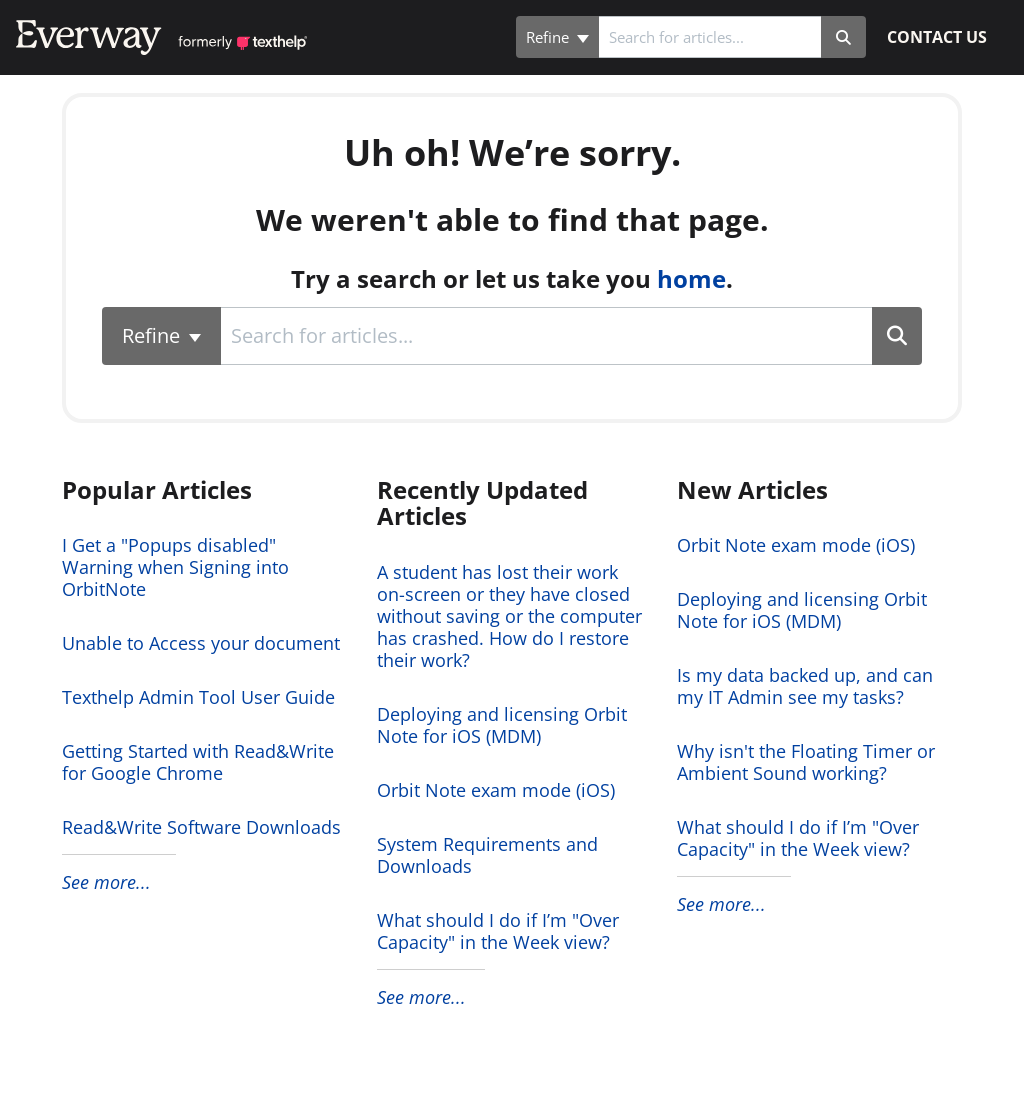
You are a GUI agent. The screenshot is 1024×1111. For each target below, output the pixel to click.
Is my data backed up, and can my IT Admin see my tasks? (805, 686)
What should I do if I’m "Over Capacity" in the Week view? (498, 931)
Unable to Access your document (201, 643)
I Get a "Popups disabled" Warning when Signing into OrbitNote (175, 567)
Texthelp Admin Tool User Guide (198, 697)
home (691, 278)
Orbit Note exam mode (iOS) (496, 790)
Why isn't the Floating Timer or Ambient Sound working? (806, 762)
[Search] (843, 37)
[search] (710, 37)
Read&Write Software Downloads (201, 827)
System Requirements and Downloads (487, 855)
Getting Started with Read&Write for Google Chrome (198, 762)
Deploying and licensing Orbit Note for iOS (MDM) (502, 725)
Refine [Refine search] (557, 37)
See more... (106, 882)
